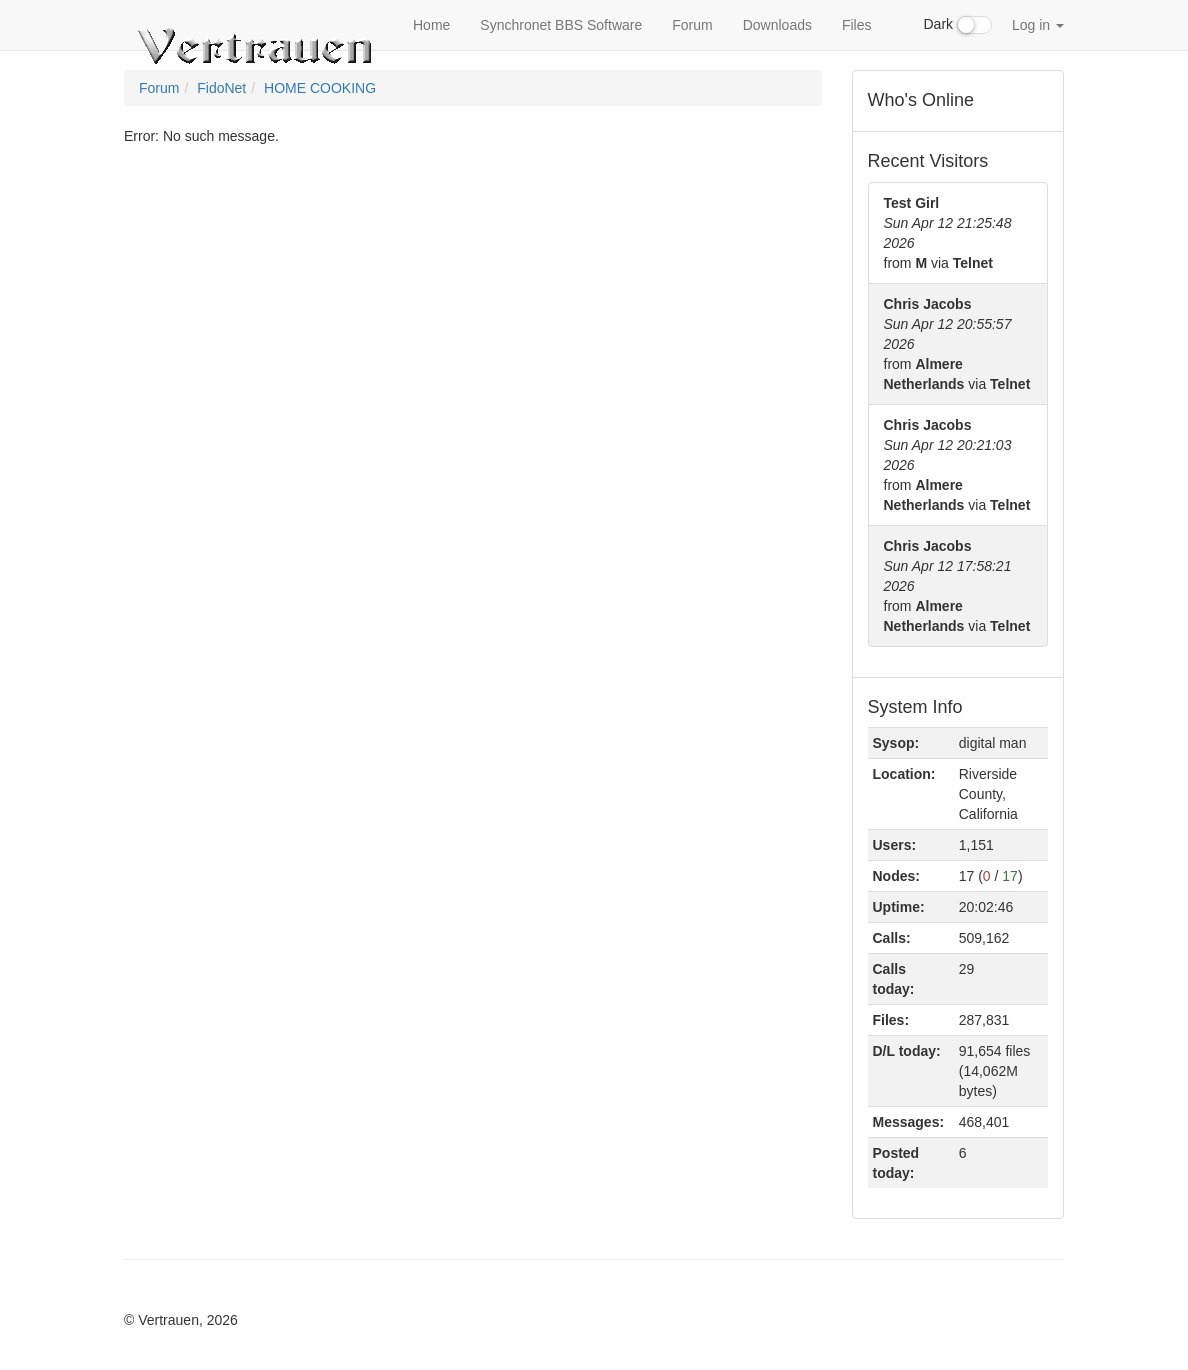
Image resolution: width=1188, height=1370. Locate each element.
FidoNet (221, 88)
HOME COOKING (320, 88)
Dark (958, 25)
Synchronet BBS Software (561, 25)
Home (431, 25)
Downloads (777, 25)
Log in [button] (1038, 25)
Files (857, 25)
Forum (692, 25)
